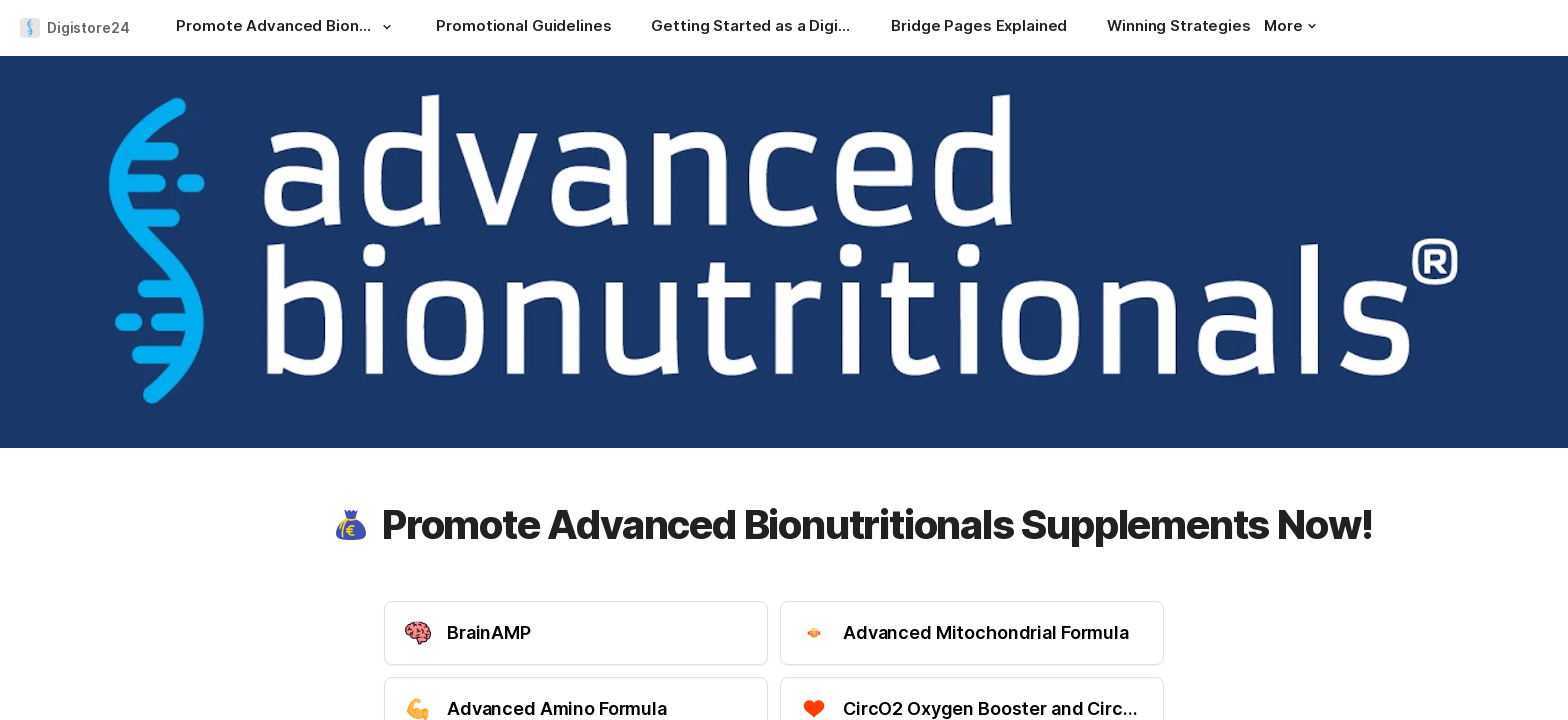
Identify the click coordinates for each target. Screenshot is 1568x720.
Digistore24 (88, 27)
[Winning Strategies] (1178, 28)
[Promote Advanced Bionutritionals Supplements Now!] (286, 28)
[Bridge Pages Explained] (979, 28)
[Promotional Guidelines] (523, 28)
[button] (386, 27)
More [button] (1290, 25)
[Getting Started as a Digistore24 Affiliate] (751, 28)
